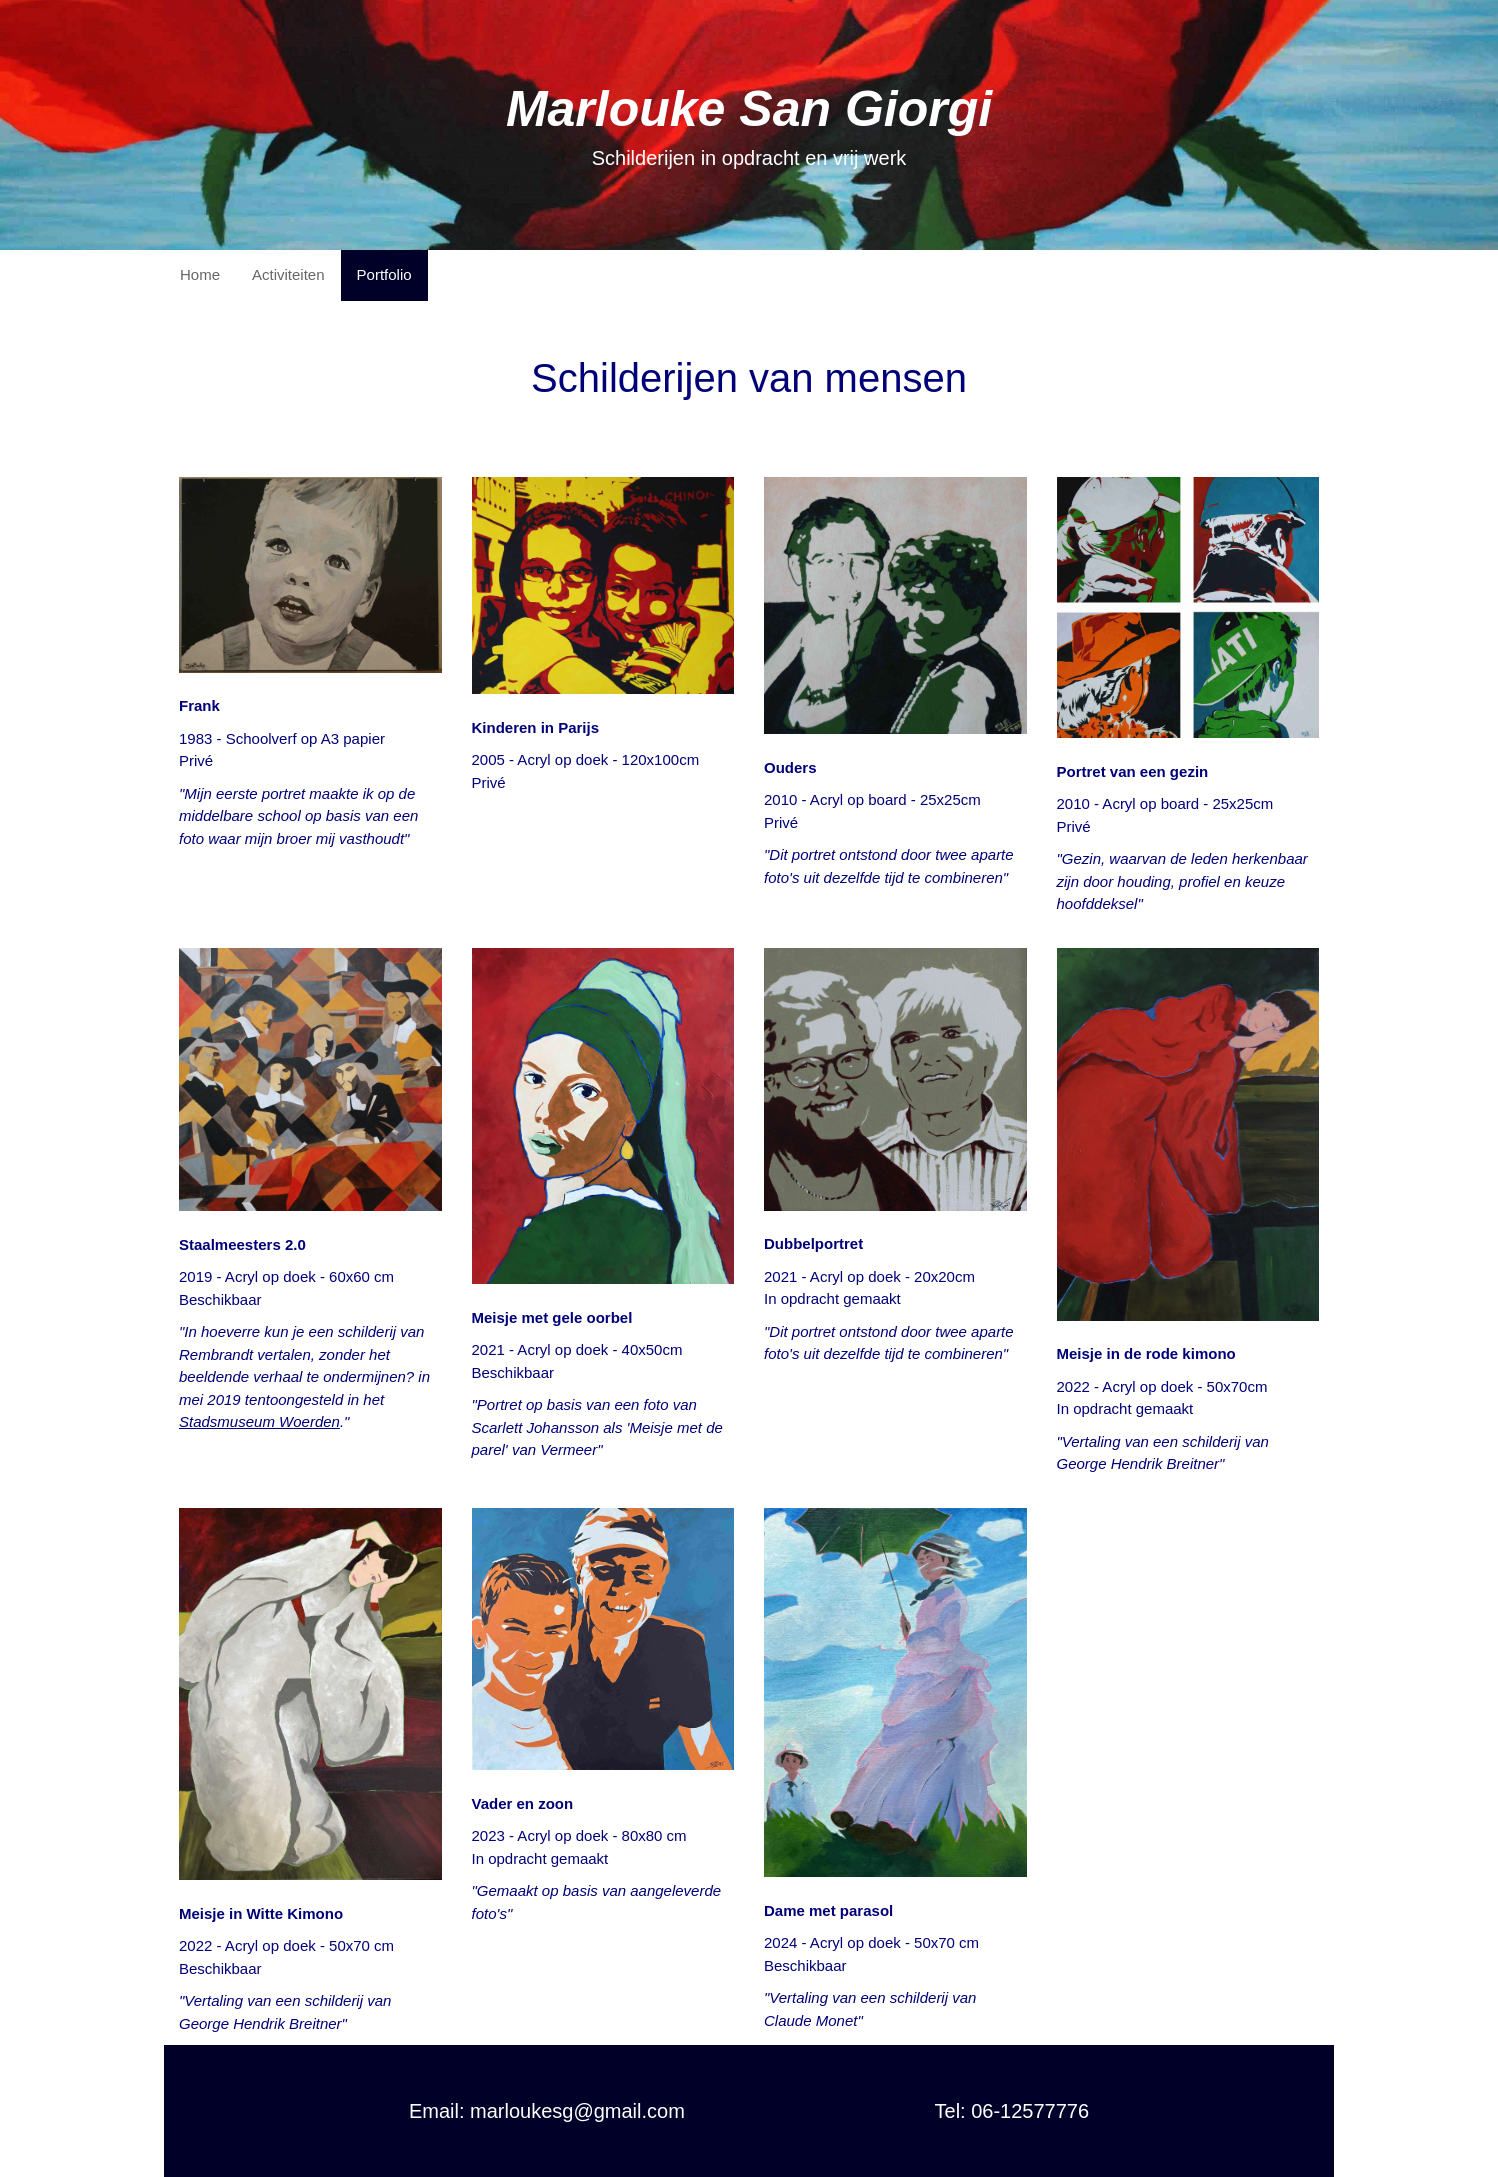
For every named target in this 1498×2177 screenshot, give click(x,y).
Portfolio (384, 274)
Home (200, 274)
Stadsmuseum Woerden (259, 1421)
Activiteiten (288, 274)
